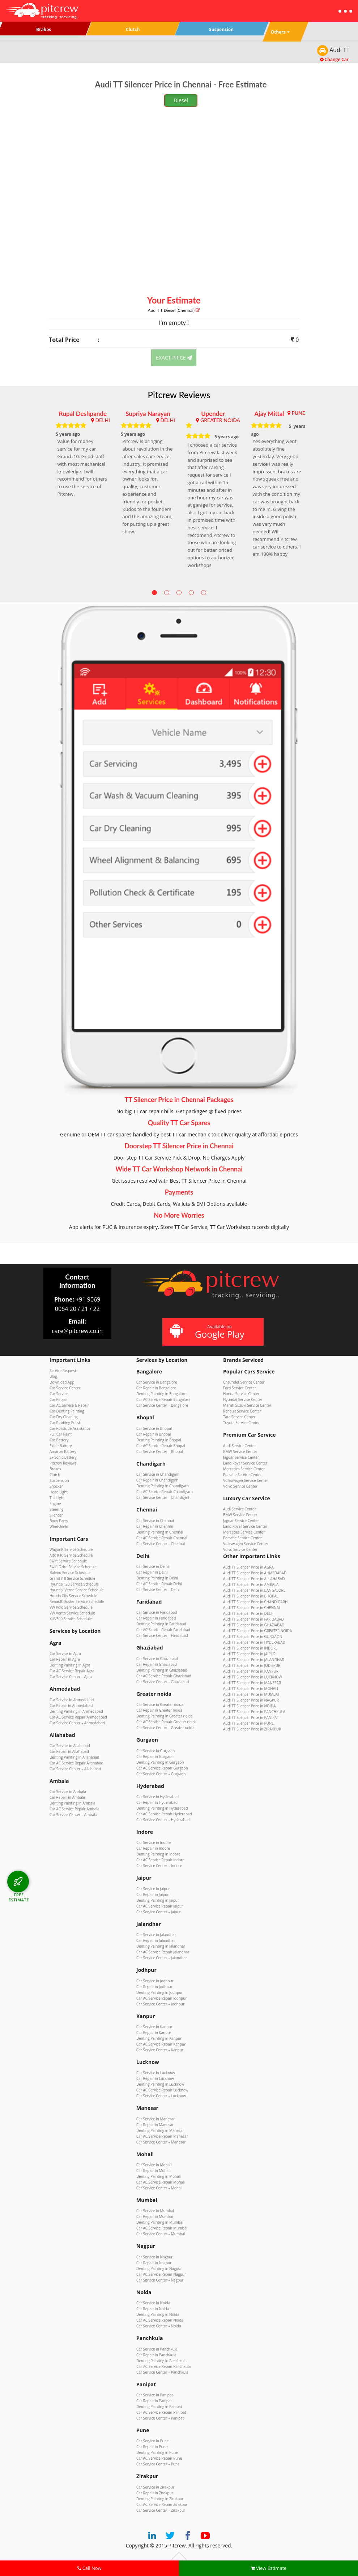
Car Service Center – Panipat (160, 2418)
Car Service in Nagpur (154, 2256)
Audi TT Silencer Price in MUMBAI (251, 1694)
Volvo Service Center (240, 1486)
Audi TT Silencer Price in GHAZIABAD (253, 1624)
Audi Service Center (239, 1445)
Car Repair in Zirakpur (154, 2492)
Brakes (55, 1468)
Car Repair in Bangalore (156, 1387)
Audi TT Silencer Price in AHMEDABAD (254, 1572)
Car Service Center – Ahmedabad (77, 1722)
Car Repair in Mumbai (154, 2216)
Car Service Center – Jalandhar (161, 1957)
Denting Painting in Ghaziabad (161, 1670)
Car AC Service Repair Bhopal (160, 1445)
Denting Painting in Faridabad (161, 1623)
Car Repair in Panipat (154, 2400)
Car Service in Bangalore (156, 1382)
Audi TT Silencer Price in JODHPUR (251, 1665)
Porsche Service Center (242, 1474)
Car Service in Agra (65, 1653)
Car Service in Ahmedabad (72, 1699)
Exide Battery (61, 1445)
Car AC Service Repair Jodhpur (161, 1998)
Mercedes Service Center (244, 1468)
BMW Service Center (240, 1451)
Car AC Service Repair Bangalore (163, 1399)
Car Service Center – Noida (158, 2325)
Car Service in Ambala (68, 1791)
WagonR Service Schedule (71, 1549)
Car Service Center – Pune (158, 2464)
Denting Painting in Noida (157, 2314)
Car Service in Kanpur (154, 2026)
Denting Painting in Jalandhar (160, 1946)
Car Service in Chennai (155, 1520)
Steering (56, 1509)
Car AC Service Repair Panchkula (163, 2366)
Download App (62, 1382)
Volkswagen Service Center (245, 1480)
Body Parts (59, 1520)
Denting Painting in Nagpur (159, 2268)
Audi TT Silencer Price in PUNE (248, 1723)
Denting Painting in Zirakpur (159, 2498)
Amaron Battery (63, 1451)
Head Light (59, 1492)
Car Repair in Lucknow (155, 2078)
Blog (53, 1376)
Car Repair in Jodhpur (154, 1986)
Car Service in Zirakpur (155, 2487)
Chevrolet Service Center (243, 1382)
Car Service (59, 1393)
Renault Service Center (242, 1411)
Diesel (181, 100)
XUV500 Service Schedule (71, 1618)
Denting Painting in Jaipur (157, 1900)
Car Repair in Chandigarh (157, 1480)
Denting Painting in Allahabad (74, 1757)
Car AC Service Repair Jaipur (159, 1906)
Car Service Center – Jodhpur (160, 2004)
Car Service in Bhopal (154, 1428)
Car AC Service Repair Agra (72, 1670)
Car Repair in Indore (153, 1848)
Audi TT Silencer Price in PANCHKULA (254, 1711)
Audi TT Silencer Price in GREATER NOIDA (257, 1630)
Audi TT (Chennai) (174, 310)
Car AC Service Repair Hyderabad (164, 1813)
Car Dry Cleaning (64, 1416)
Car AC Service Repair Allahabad (76, 1763)
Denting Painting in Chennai (159, 1532)
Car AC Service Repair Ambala (74, 1808)
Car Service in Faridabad (156, 1612)
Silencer (56, 1515)
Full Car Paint (61, 1434)
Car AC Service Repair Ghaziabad (163, 1675)
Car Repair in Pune (151, 2446)
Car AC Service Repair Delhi (159, 1583)
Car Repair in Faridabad (156, 1618)
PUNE (298, 413)
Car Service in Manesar (155, 2118)
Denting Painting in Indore (158, 1854)
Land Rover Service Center (245, 1463)
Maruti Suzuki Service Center (247, 1405)
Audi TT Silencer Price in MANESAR (252, 1682)
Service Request (63, 1370)
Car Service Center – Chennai (160, 1543)
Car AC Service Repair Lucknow (162, 2090)
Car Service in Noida (153, 2302)
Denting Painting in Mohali (158, 2176)
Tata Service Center (239, 1416)
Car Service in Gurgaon (155, 1750)
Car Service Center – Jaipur (158, 1911)
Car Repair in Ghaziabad (156, 1664)
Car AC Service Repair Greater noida (166, 1721)
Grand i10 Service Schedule (72, 1578)
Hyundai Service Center (242, 1399)
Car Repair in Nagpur (153, 2262)
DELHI (102, 420)
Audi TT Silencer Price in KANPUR (250, 1671)
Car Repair (58, 1399)
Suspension (59, 1480)
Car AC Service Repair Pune (159, 2458)
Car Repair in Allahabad (69, 1751)
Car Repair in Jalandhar (155, 1940)
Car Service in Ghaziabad (157, 1658)
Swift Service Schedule (68, 1561)
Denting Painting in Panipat (159, 2406)
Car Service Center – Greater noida (165, 1727)
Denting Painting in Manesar (160, 2130)
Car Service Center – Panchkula (162, 2372)
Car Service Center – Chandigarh (163, 1497)
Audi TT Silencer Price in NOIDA (249, 1705)
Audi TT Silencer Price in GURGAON (252, 1636)
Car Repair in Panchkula (156, 2354)
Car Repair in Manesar (155, 2124)
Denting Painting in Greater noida (164, 1716)
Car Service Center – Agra (71, 1676)
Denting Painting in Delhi (157, 1578)
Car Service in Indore (153, 1842)
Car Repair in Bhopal (153, 1434)
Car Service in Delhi (152, 1566)
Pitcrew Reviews (179, 395)
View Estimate (269, 2568)
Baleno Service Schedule (70, 1572)
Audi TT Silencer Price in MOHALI (250, 1688)
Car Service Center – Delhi (158, 1589)
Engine (55, 1503)
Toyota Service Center (241, 1422)
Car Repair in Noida (152, 2308)
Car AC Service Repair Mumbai (161, 2228)
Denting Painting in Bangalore (161, 1393)
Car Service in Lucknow (155, 2072)
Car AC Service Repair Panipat (161, 2412)
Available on (212, 1332)
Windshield (59, 1526)
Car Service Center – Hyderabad (162, 1819)
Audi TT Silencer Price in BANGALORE (254, 1590)
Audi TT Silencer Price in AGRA (248, 1567)
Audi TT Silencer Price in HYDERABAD (254, 1642)
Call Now (89, 2568)
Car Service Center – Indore (159, 1865)
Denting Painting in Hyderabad (162, 1808)
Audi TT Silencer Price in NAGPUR (251, 1700)
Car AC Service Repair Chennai (161, 1537)
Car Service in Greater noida (159, 1704)
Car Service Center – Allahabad (75, 1768)
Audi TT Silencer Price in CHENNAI (251, 1607)
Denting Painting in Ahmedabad (76, 1711)
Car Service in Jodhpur (155, 1980)
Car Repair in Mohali (153, 2170)
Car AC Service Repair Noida (159, 2320)
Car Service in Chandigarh (157, 1474)
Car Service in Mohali (153, 2164)
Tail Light (57, 1497)
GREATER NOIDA (220, 420)
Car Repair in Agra (65, 1659)
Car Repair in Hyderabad (157, 1802)
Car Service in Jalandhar (156, 1934)
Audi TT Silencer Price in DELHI (248, 1613)
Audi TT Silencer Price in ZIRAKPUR (252, 1729)
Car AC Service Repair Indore (160, 1859)
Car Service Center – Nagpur (160, 2280)
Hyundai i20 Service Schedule (74, 1584)
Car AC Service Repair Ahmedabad (78, 1717)
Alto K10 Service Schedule (71, 1555)
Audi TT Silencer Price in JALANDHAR (253, 1659)
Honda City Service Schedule (73, 1595)
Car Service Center (65, 1387)
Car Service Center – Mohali (159, 2187)
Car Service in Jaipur (153, 1888)
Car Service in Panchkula (157, 2349)
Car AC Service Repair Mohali (160, 2182)
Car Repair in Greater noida (159, 1710)
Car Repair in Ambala (67, 1797)
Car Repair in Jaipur (152, 1894)
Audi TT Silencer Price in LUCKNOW (252, 1677)
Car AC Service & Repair (69, 1405)
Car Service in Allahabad (70, 1745)
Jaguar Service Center (241, 1457)
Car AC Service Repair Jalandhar (162, 1951)
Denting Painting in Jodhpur (159, 1992)
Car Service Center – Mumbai (160, 2233)
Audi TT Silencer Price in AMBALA (250, 1584)
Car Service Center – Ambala (73, 1814)
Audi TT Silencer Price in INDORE (250, 1648)
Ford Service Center (239, 1387)
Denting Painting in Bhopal (158, 1439)
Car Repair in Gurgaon (155, 1756)
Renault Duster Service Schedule (77, 1601)
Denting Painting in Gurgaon (160, 1762)
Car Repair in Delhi (152, 1572)
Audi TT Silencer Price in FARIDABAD (253, 1619)
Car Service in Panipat (154, 2394)
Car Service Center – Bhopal (159, 1451)
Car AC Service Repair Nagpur (161, 2274)
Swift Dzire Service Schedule (73, 1566)
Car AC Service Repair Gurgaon (162, 1768)
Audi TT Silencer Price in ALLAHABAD (254, 1578)
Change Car (334, 59)
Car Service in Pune (152, 2440)
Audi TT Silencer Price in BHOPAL (250, 1596)
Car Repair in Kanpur (153, 2032)
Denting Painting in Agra (70, 1665)
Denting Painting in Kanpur (159, 2038)
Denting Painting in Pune (157, 2452)
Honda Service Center (241, 1393)
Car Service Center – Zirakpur (160, 2510)
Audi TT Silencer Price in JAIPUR (249, 1653)
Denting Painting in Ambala (72, 1803)
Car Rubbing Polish (65, 1422)
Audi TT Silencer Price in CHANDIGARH (255, 1601)
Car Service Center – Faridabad (162, 1635)
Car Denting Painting (67, 1411)
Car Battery (59, 1439)
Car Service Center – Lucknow (161, 2095)
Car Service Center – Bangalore (162, 1405)
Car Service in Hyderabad (157, 1796)
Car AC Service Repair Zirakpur (162, 2504)
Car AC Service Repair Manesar (162, 2136)
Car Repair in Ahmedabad (71, 1705)
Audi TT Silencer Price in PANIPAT (251, 1717)
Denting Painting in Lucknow (160, 2084)
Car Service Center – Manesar (161, 2142)
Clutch (55, 1474)
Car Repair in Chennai (154, 1526)
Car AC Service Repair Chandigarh (164, 1491)
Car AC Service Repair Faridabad (163, 1629)
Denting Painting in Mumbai (159, 2222)
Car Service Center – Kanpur (159, 2049)
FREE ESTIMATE (19, 1897)
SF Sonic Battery (63, 1457)
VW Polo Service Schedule (71, 1607)
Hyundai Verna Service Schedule (77, 1589)
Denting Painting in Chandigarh (162, 1485)
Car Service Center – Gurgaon (161, 1773)
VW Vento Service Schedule (72, 1613)
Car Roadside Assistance (70, 1428)
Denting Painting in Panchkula (161, 2360)
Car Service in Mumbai (155, 2210)
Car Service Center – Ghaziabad (162, 1681)
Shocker (56, 1486)
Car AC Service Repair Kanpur (161, 2044)
